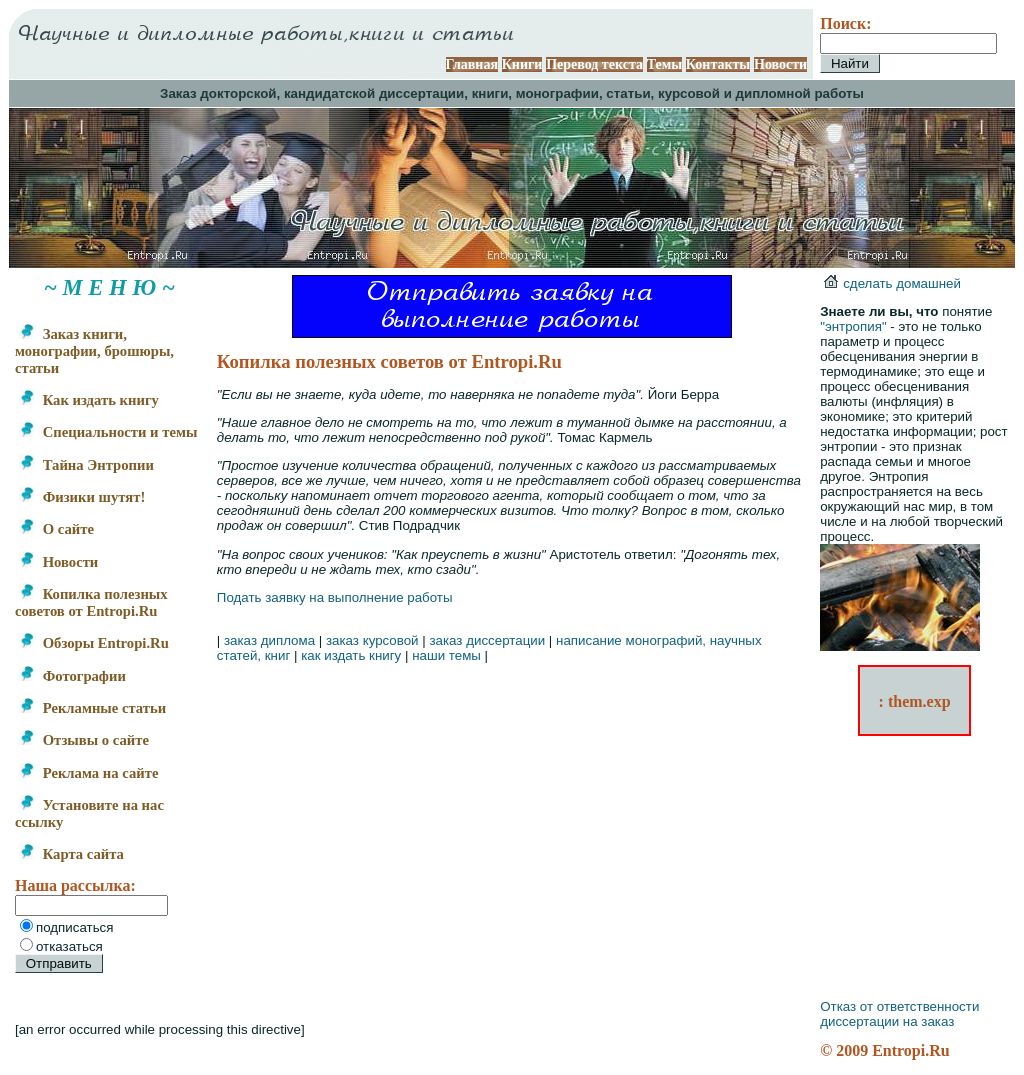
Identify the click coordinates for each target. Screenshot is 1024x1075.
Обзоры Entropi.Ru (94, 643)
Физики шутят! (82, 497)
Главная (472, 64)
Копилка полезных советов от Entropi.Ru (91, 602)
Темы (665, 64)
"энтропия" (853, 326)
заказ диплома (269, 640)
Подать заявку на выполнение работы (335, 597)
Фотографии (72, 676)
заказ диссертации (487, 640)
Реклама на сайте (88, 773)
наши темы (446, 655)
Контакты (718, 64)
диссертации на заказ (887, 1021)
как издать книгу (351, 655)
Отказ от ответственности (899, 1006)
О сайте (56, 529)
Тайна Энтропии (86, 465)
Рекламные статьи (92, 708)
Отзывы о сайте (84, 740)
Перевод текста (594, 64)
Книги (522, 64)
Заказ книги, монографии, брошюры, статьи (94, 351)
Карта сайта (71, 854)
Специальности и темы (108, 432)
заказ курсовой (372, 640)
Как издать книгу (89, 400)
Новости (780, 64)
